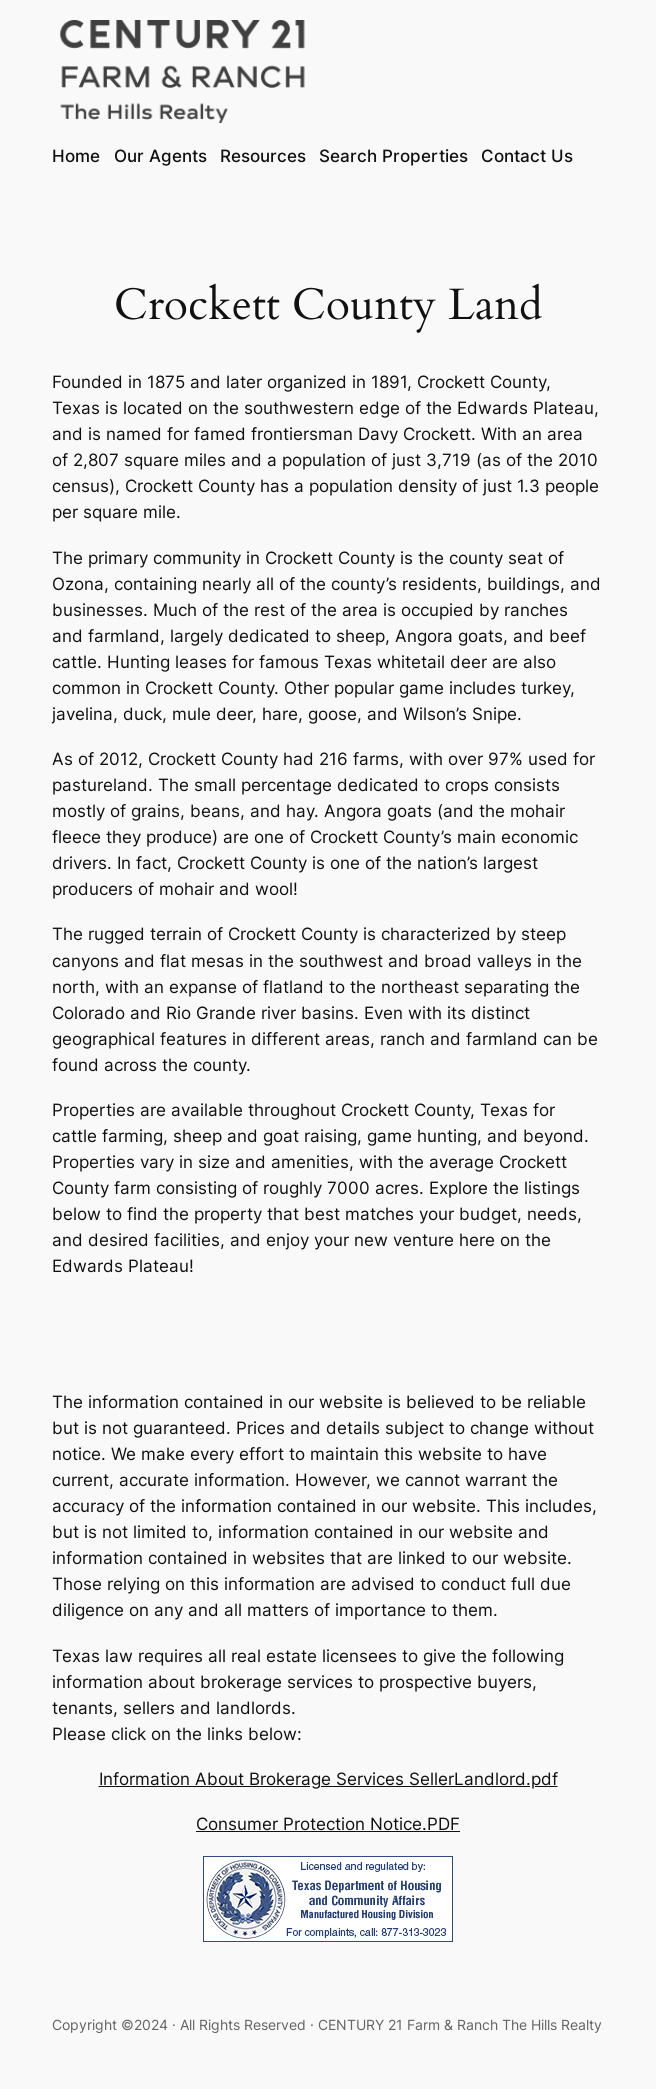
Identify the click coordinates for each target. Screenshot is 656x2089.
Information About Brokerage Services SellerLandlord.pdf (328, 1779)
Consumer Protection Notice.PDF (328, 1824)
